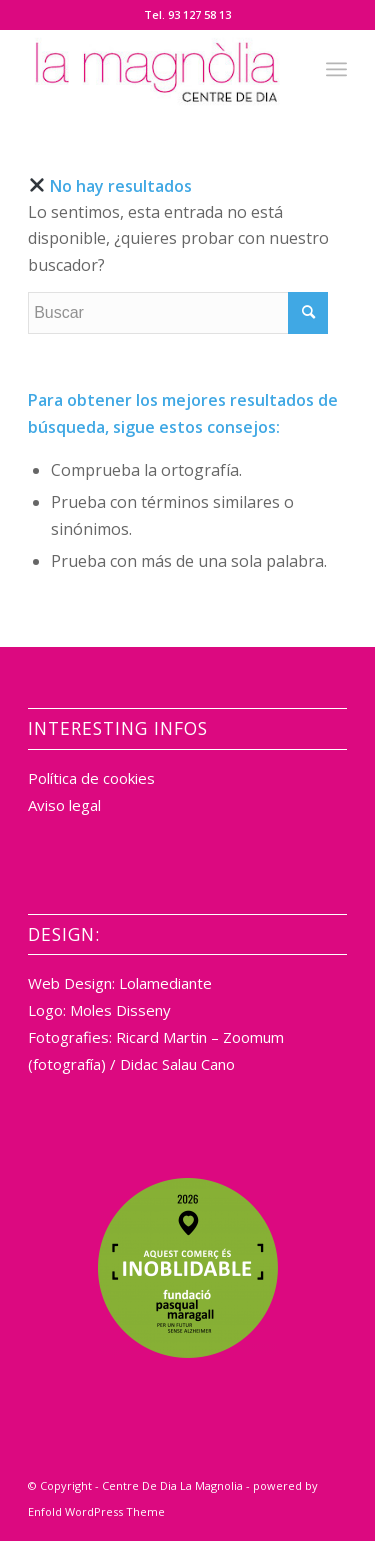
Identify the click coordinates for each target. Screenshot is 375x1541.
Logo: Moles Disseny (99, 1010)
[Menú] (336, 69)
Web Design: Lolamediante (120, 983)
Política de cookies (91, 778)
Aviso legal (64, 805)
